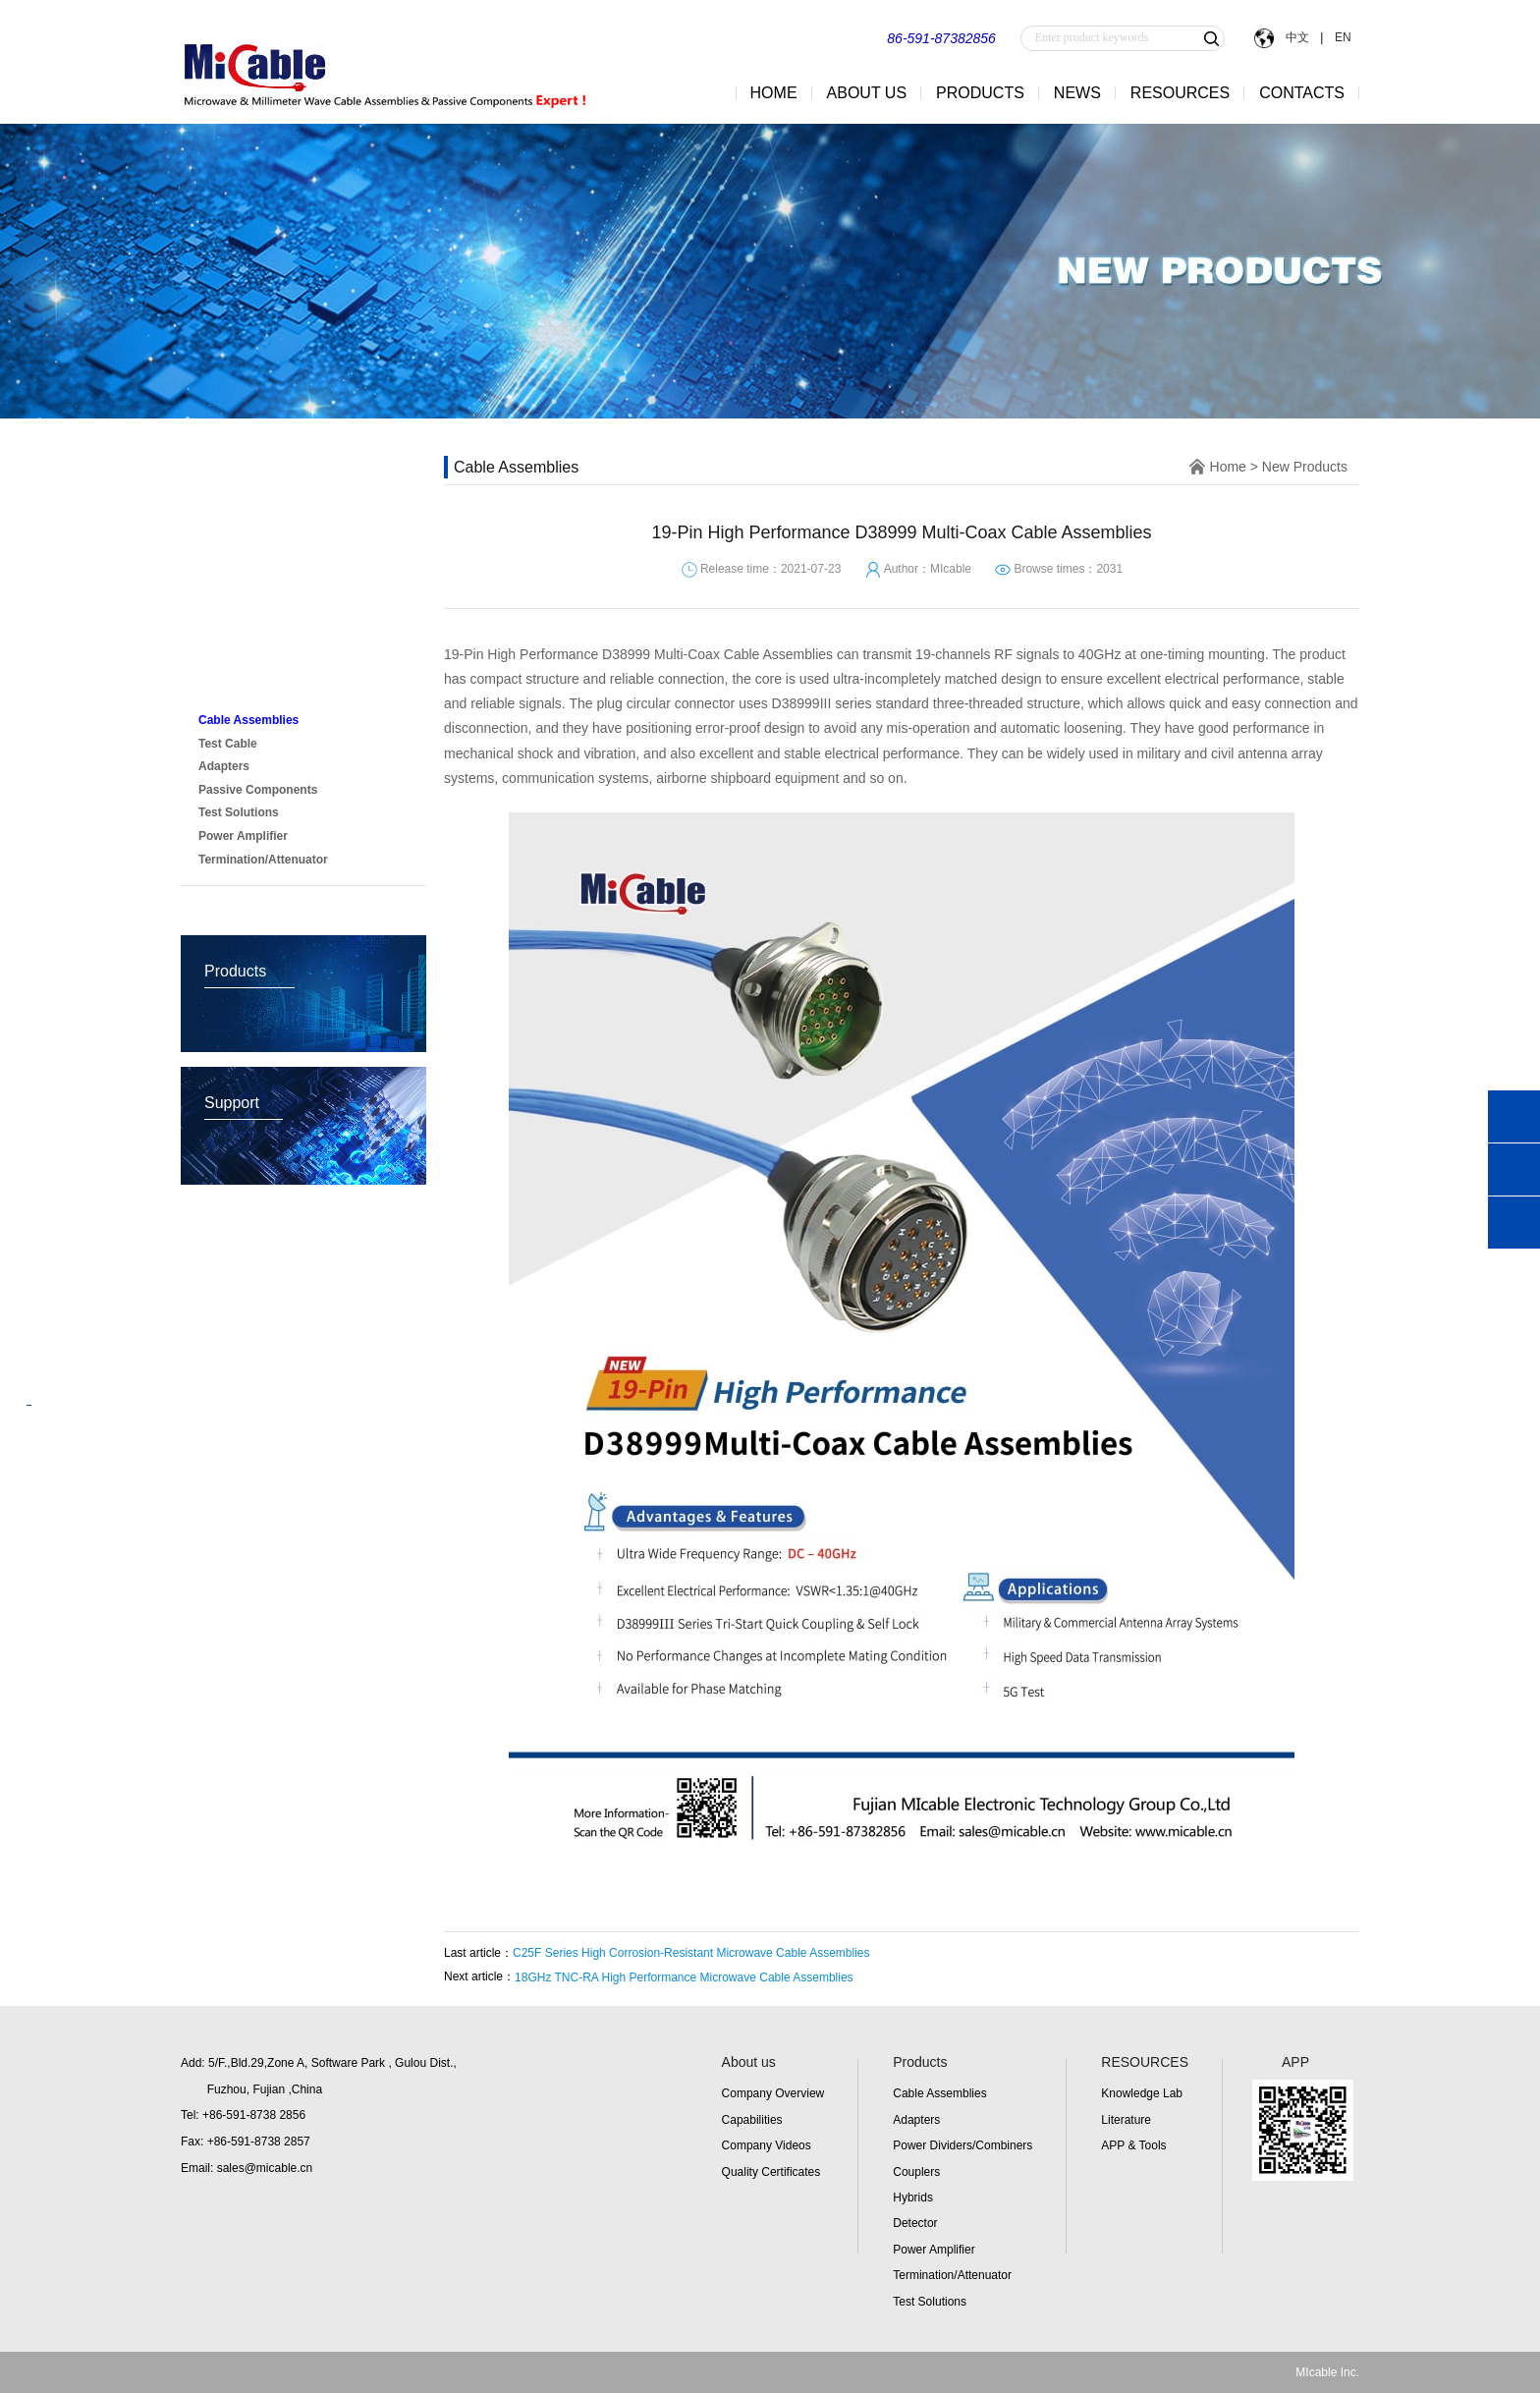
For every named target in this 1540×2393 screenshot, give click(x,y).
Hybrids (913, 2197)
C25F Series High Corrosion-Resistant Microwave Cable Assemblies (691, 1953)
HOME (774, 92)
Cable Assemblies (939, 2093)
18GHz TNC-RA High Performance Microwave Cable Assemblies (684, 1977)
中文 (1297, 37)
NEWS (1077, 92)
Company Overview (773, 2093)
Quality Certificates (771, 2172)
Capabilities (752, 2120)
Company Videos (766, 2145)
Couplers (916, 2172)
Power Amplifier (933, 2249)
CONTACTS (1302, 92)
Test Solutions (929, 2302)
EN (1341, 37)
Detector (915, 2223)
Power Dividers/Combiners (962, 2145)
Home (1228, 466)
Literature (1126, 2120)
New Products (253, 681)
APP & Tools (1133, 2145)
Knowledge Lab (1141, 2093)
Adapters (916, 2120)
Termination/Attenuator (952, 2275)
